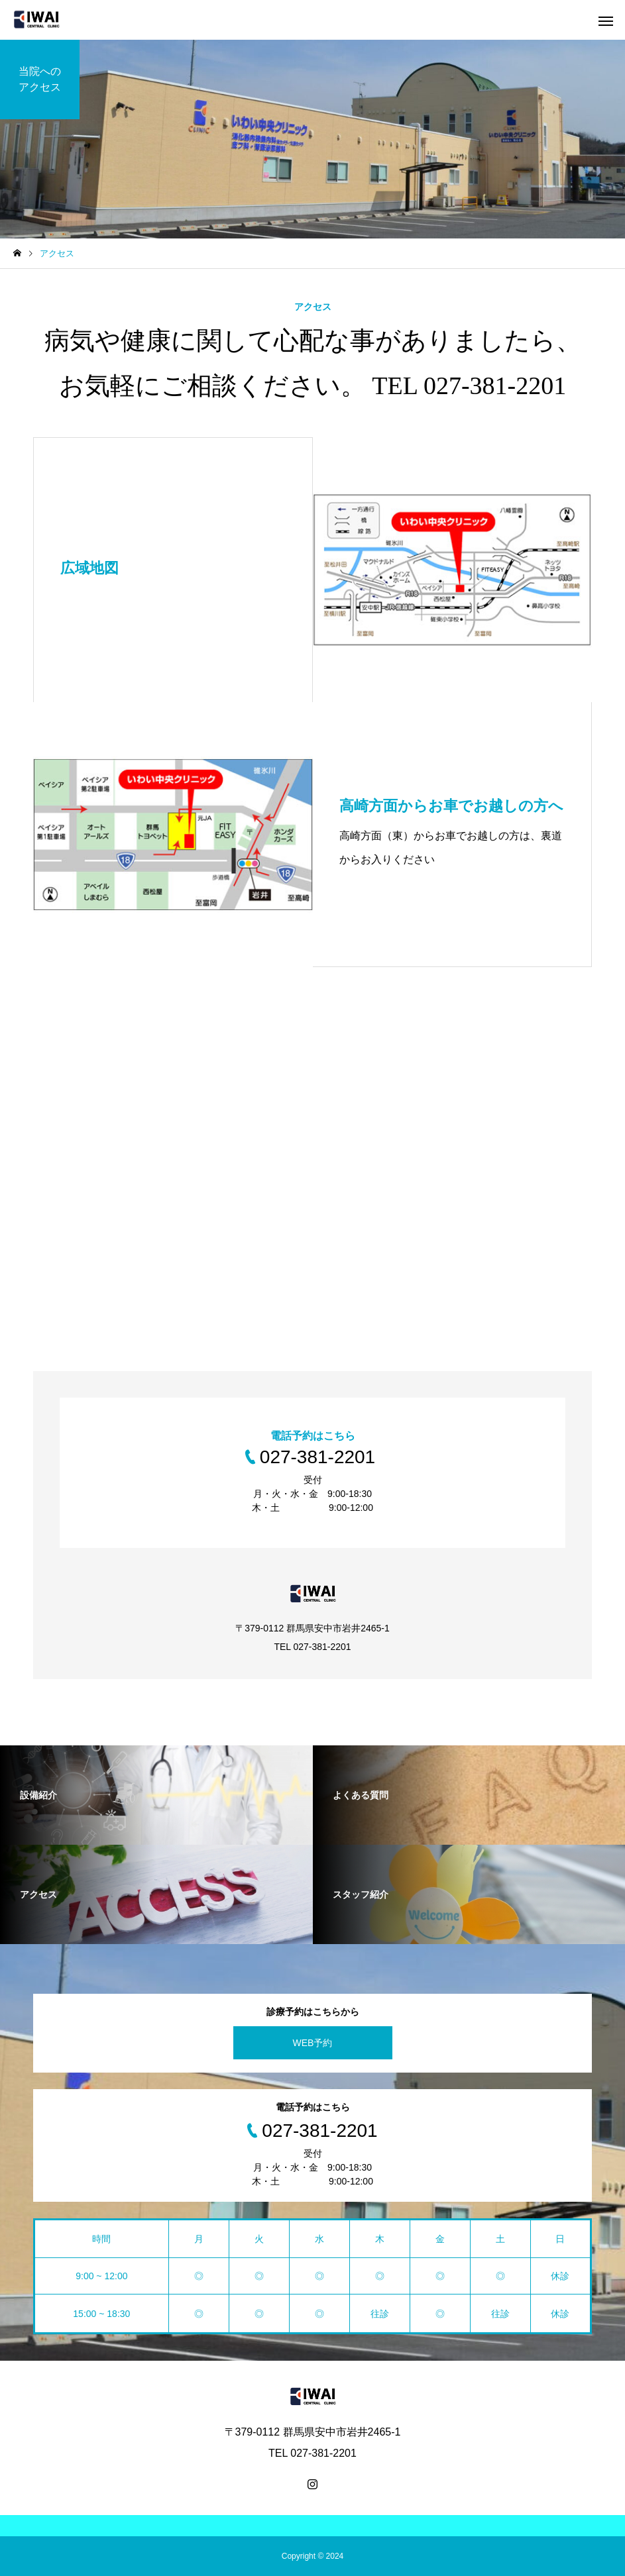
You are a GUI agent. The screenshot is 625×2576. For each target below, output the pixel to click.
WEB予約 (313, 2042)
